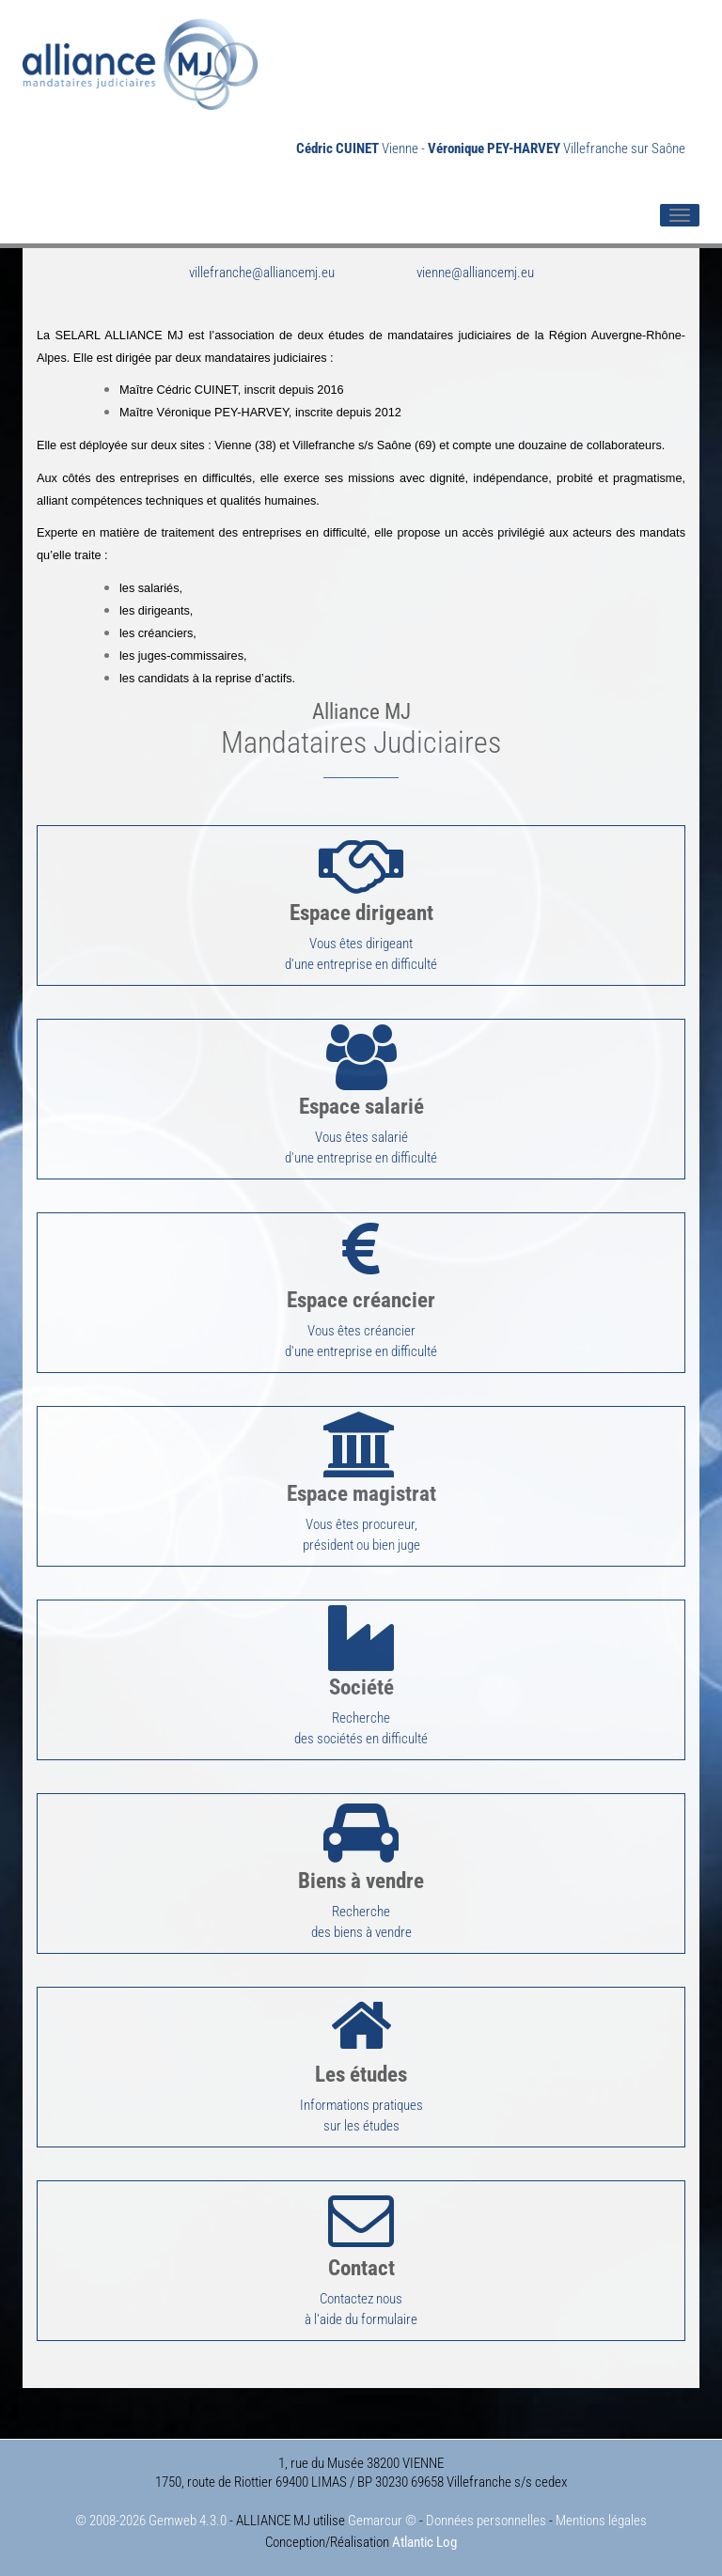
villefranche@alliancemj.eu (262, 272)
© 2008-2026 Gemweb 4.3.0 (151, 2520)
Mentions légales (601, 2520)
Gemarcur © (382, 2520)
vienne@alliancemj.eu (475, 272)
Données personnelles (486, 2520)
